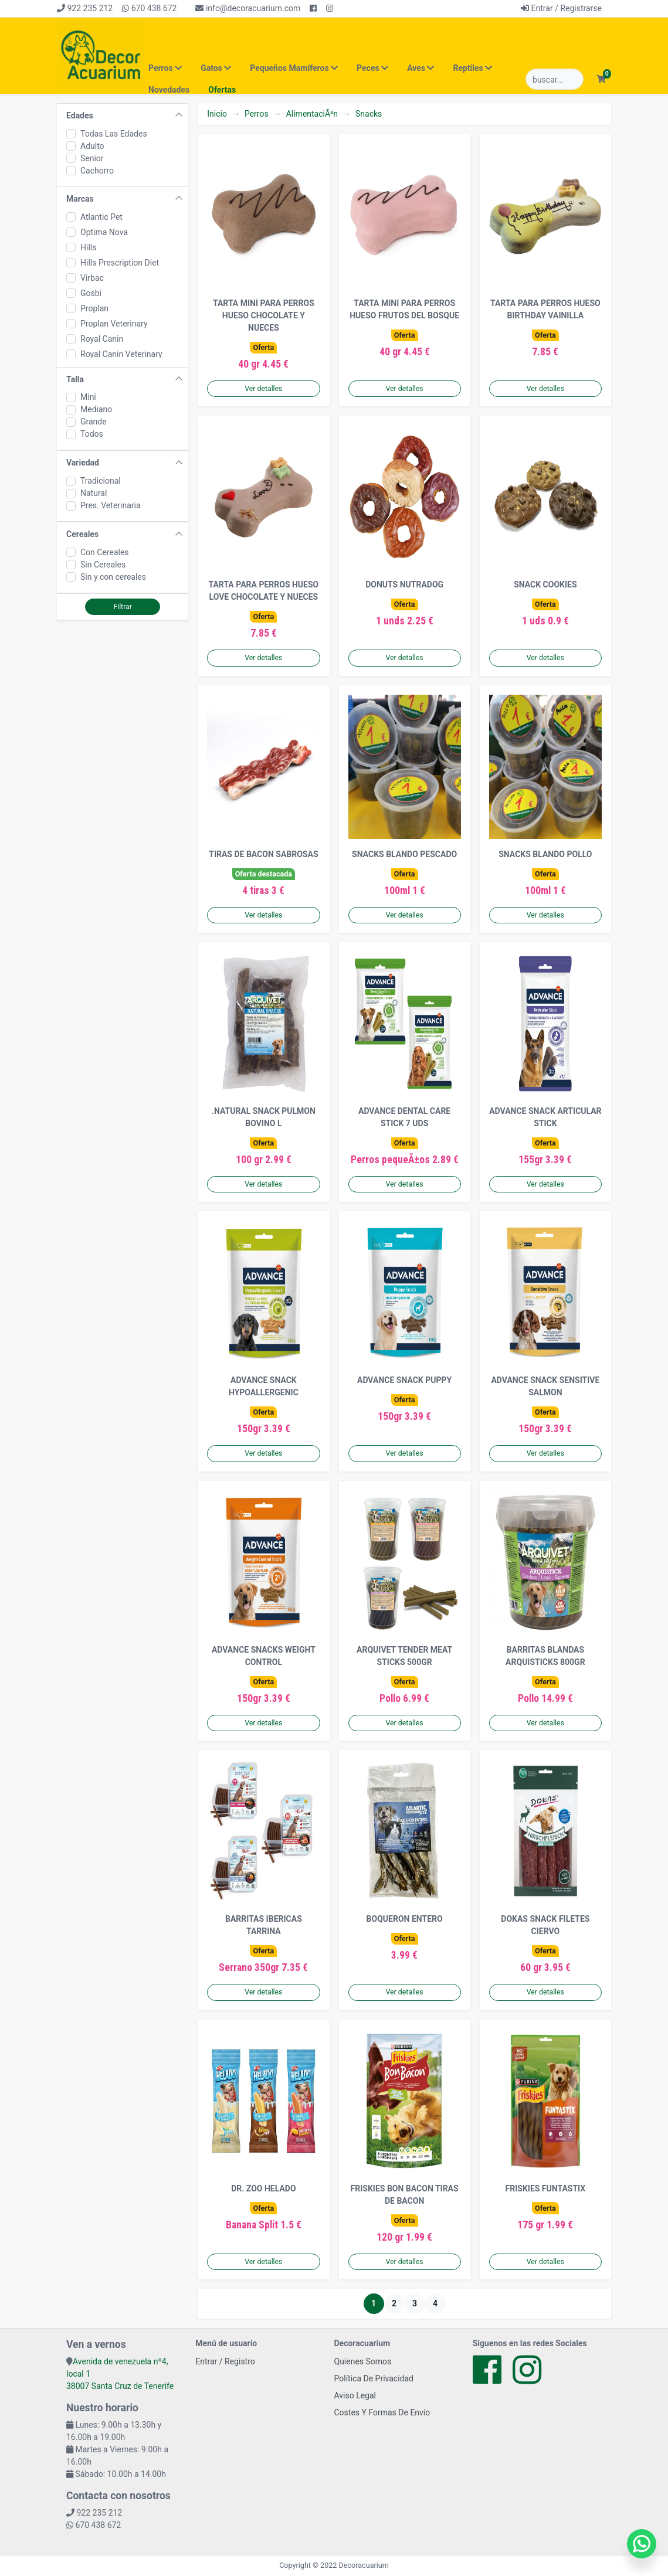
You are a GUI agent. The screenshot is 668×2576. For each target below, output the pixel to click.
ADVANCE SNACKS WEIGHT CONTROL (264, 1656)
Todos (91, 434)
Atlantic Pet (101, 217)
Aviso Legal (355, 2395)
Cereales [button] (82, 534)
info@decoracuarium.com (247, 8)
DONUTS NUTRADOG (404, 584)
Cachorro (97, 170)
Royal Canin (101, 339)
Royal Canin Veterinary (121, 354)
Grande (93, 421)
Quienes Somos (363, 2361)
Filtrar (122, 607)
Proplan (94, 308)
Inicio (217, 113)
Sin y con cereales (113, 577)
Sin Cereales (103, 564)
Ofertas (222, 89)
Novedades (168, 89)
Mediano (96, 409)
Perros (257, 113)
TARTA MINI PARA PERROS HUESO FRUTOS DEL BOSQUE (404, 309)
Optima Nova (104, 232)
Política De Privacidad (374, 2378)
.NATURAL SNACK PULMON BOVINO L (264, 1117)
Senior (92, 158)
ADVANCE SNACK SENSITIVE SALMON (545, 1386)
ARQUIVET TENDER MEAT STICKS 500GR (404, 1656)
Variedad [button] (82, 462)
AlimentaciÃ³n (312, 113)
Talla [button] (75, 379)
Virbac (92, 278)
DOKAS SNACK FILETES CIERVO (545, 1925)
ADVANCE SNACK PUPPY (404, 1380)
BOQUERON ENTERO (405, 1918)
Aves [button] (420, 68)
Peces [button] (372, 68)
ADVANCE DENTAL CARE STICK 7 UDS (404, 1117)
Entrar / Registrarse (561, 8)
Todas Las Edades (113, 133)
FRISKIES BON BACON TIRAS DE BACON (405, 2194)
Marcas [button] (80, 198)
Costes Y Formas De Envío (382, 2412)
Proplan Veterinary (114, 323)
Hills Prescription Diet (119, 262)
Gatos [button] (216, 68)
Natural (93, 493)
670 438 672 (149, 8)
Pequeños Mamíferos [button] (294, 68)
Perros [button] (165, 68)
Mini (88, 397)
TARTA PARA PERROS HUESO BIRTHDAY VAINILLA (545, 309)
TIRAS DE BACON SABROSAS (263, 854)
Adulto (92, 146)
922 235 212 (85, 8)
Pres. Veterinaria (110, 505)
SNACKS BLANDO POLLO (545, 854)
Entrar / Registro (225, 2361)
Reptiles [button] (472, 68)
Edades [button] (79, 115)
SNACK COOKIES (545, 584)
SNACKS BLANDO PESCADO (404, 854)
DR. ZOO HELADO (263, 2188)
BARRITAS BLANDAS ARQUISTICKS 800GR (545, 1656)
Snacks (368, 113)
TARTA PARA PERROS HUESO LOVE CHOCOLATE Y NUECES (264, 590)
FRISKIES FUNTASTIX (546, 2188)
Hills (88, 247)
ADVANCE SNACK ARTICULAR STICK (545, 1117)
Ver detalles (263, 389)
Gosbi (90, 293)
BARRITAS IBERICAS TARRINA (263, 1925)
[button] (601, 79)
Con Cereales (104, 552)
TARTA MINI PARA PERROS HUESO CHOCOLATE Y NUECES (263, 315)
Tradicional (100, 480)
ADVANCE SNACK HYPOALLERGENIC (264, 1386)
